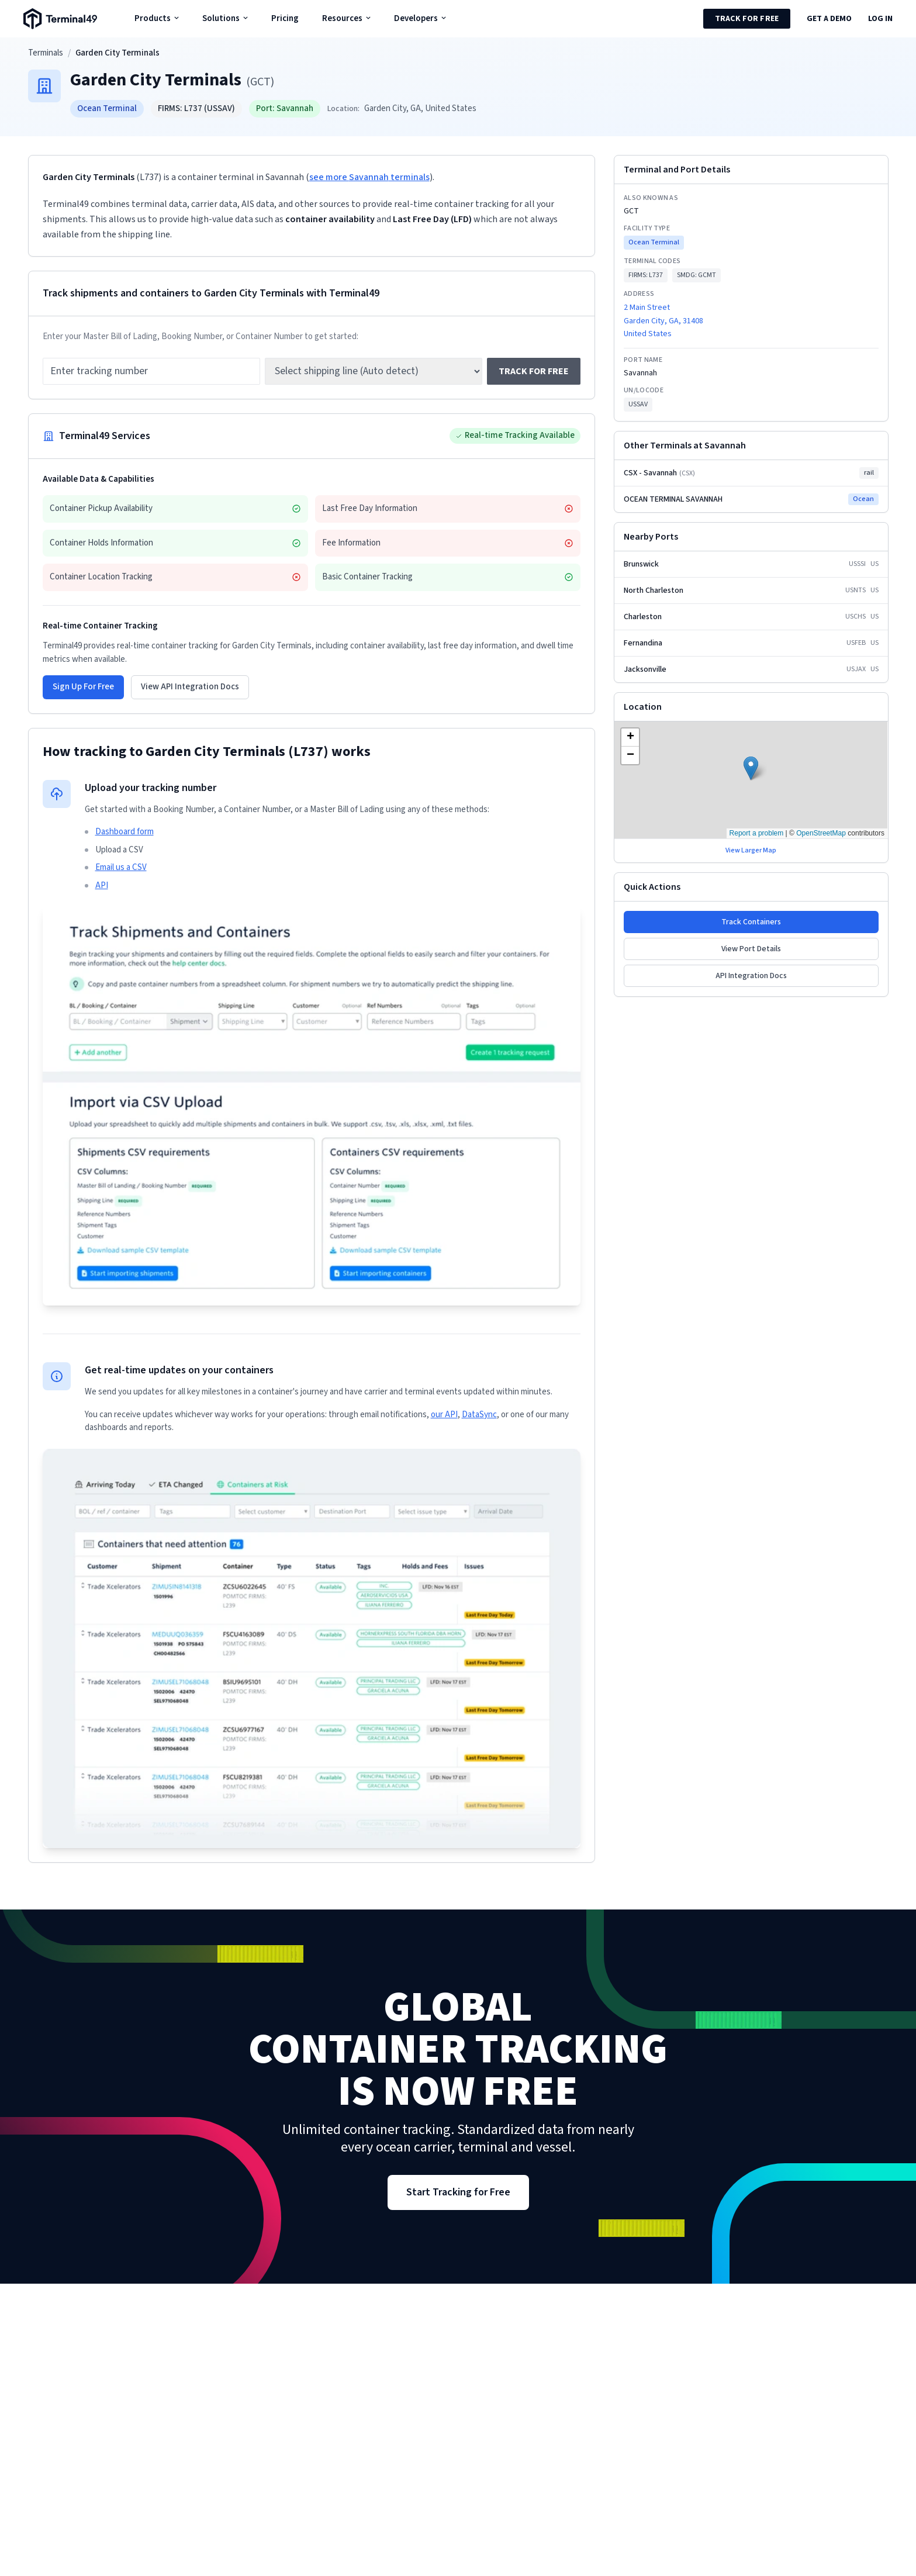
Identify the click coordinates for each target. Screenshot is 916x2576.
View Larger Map (750, 850)
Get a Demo (829, 19)
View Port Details (751, 949)
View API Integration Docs (190, 687)
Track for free (534, 371)
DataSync (479, 1414)
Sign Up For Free (83, 687)
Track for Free (747, 19)
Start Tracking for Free (458, 2192)
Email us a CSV (121, 867)
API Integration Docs (751, 976)
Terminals (45, 53)
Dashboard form (124, 832)
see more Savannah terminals (369, 177)
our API (444, 1414)
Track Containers (751, 922)
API (101, 885)
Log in (880, 19)
